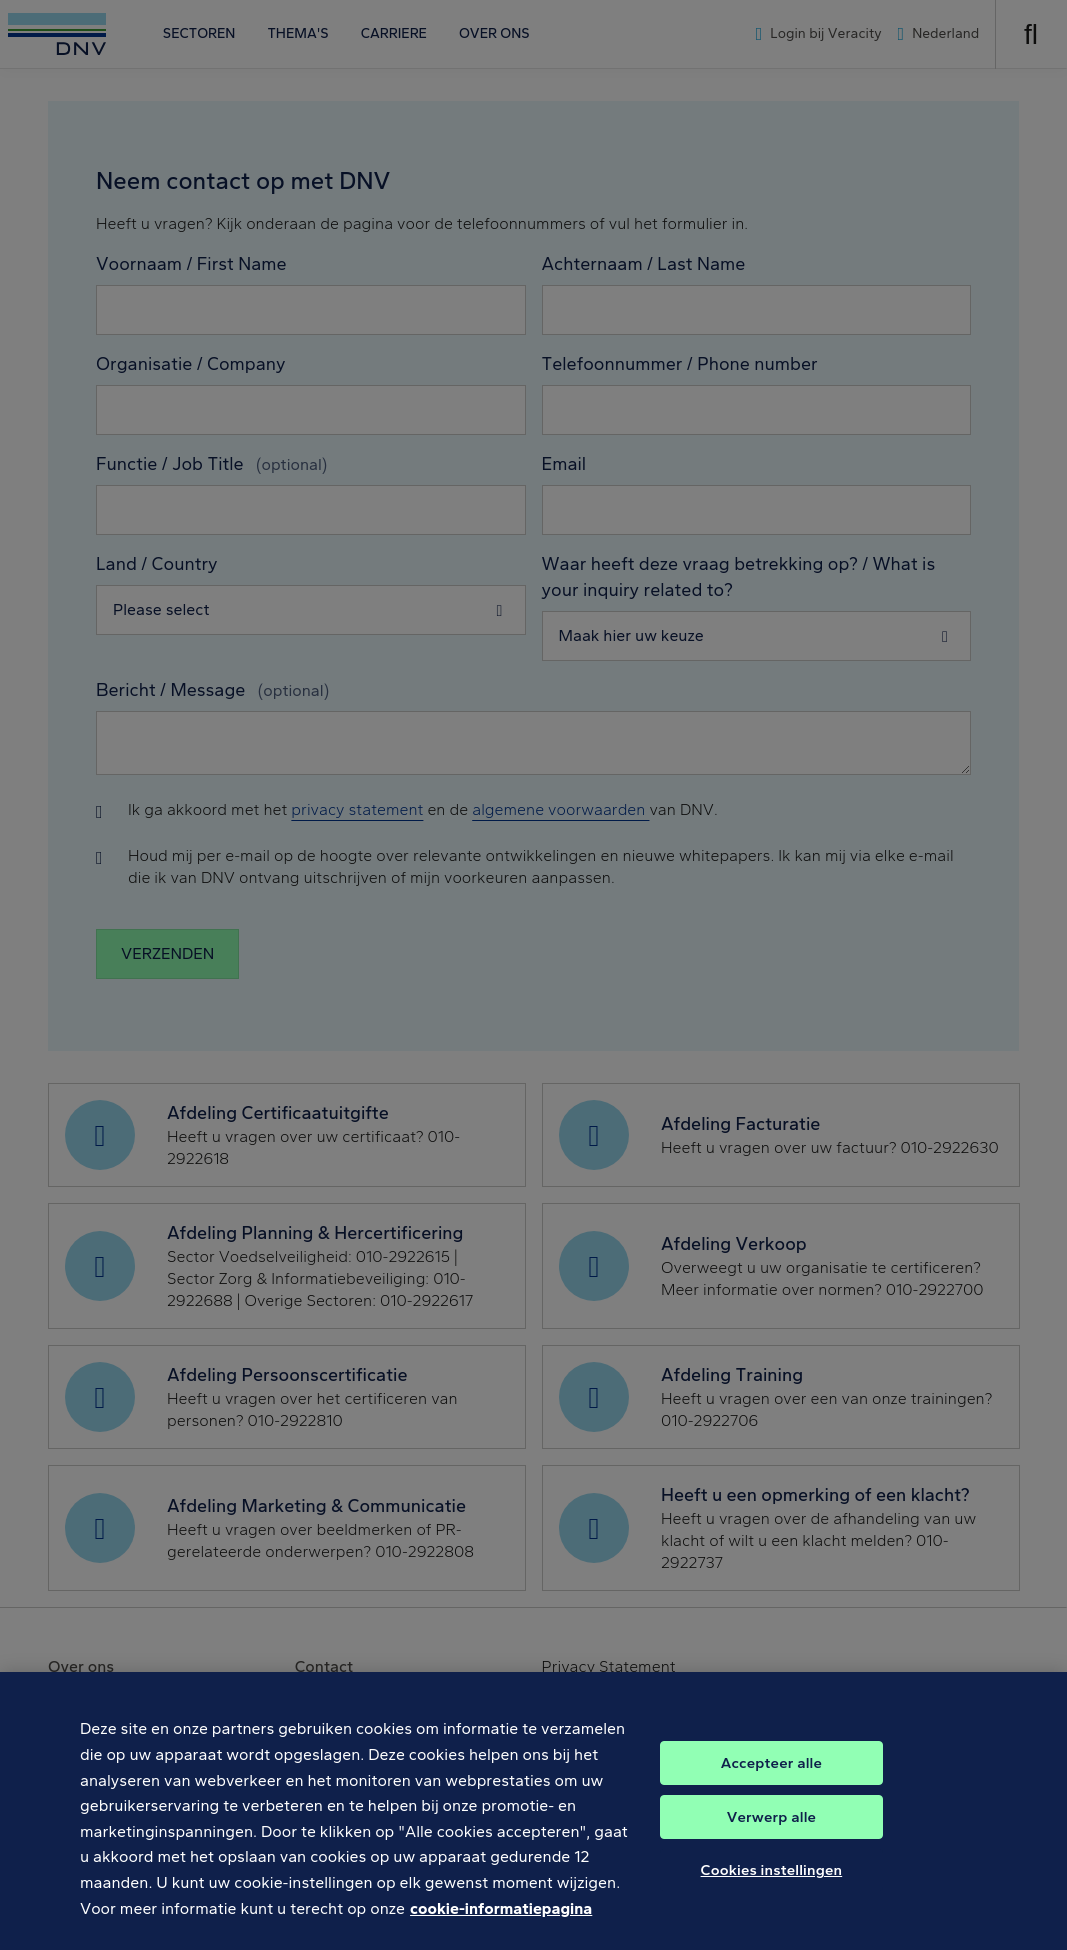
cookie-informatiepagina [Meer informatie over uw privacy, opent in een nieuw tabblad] (501, 1927)
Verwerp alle (771, 1837)
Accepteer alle (771, 1783)
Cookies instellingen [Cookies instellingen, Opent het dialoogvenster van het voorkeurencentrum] (772, 1890)
